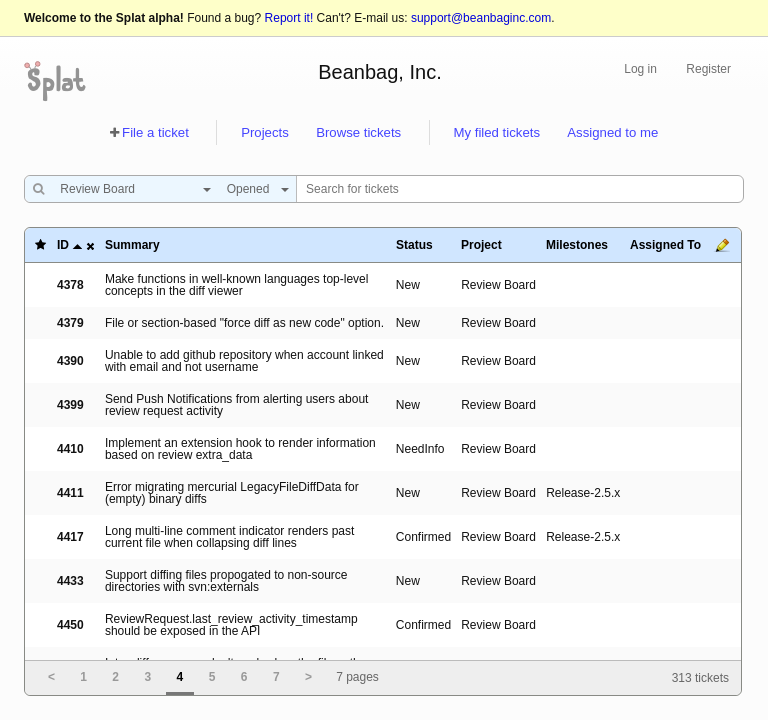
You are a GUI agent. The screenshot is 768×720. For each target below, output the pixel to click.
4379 (70, 323)
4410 (70, 449)
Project (481, 245)
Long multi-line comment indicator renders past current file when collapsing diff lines (229, 537)
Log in (640, 69)
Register (708, 69)
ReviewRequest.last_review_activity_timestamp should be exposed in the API (231, 625)
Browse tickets (358, 132)
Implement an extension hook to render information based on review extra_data (240, 449)
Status (414, 245)
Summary (132, 245)
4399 (70, 405)
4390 (70, 361)
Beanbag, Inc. (379, 72)
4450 (70, 625)
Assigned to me (612, 132)
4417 (70, 537)
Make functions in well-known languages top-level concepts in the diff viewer (236, 285)
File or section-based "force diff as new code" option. (244, 323)
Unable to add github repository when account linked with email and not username (244, 361)
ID (63, 245)
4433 (70, 581)
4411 (70, 493)
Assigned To (665, 245)
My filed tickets (497, 132)
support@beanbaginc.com (481, 18)
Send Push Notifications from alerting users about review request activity (236, 405)
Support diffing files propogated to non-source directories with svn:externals (226, 581)
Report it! (289, 18)
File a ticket (155, 132)
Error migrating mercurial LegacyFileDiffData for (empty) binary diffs (232, 493)
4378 (70, 285)
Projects (265, 132)
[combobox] (130, 189)
